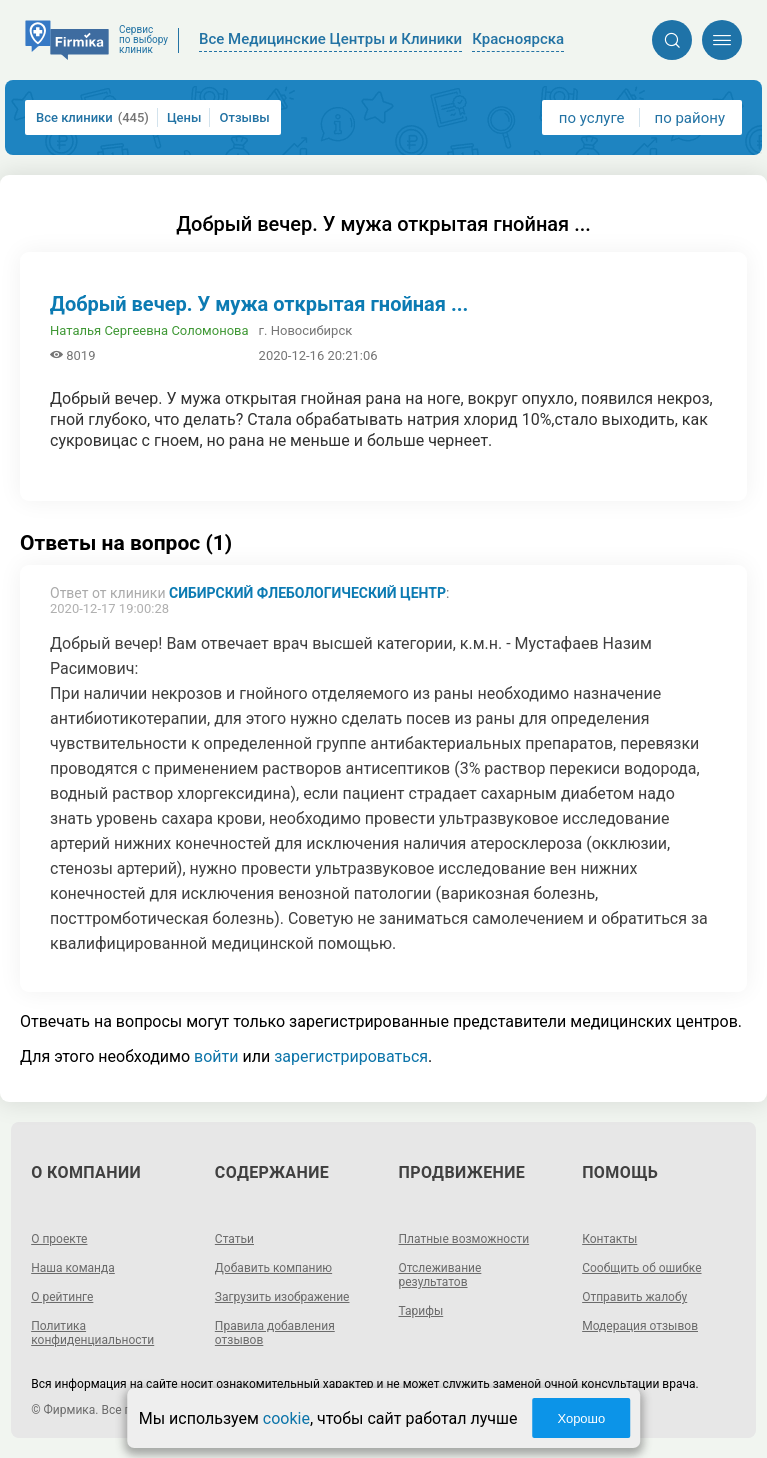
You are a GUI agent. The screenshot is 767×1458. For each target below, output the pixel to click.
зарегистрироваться (351, 1056)
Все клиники (92, 117)
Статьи (234, 1239)
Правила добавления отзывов (275, 1333)
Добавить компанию (273, 1268)
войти (216, 1056)
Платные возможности (464, 1239)
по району (690, 118)
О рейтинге (62, 1297)
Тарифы (421, 1311)
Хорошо (581, 1418)
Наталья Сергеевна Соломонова (149, 330)
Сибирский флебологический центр (307, 593)
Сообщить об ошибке (641, 1268)
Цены (184, 117)
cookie (286, 1418)
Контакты (609, 1239)
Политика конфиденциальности (92, 1333)
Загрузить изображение (282, 1297)
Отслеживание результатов (440, 1275)
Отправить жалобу (634, 1297)
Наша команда (73, 1268)
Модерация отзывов (640, 1326)
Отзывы (244, 117)
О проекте (59, 1239)
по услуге (592, 118)
